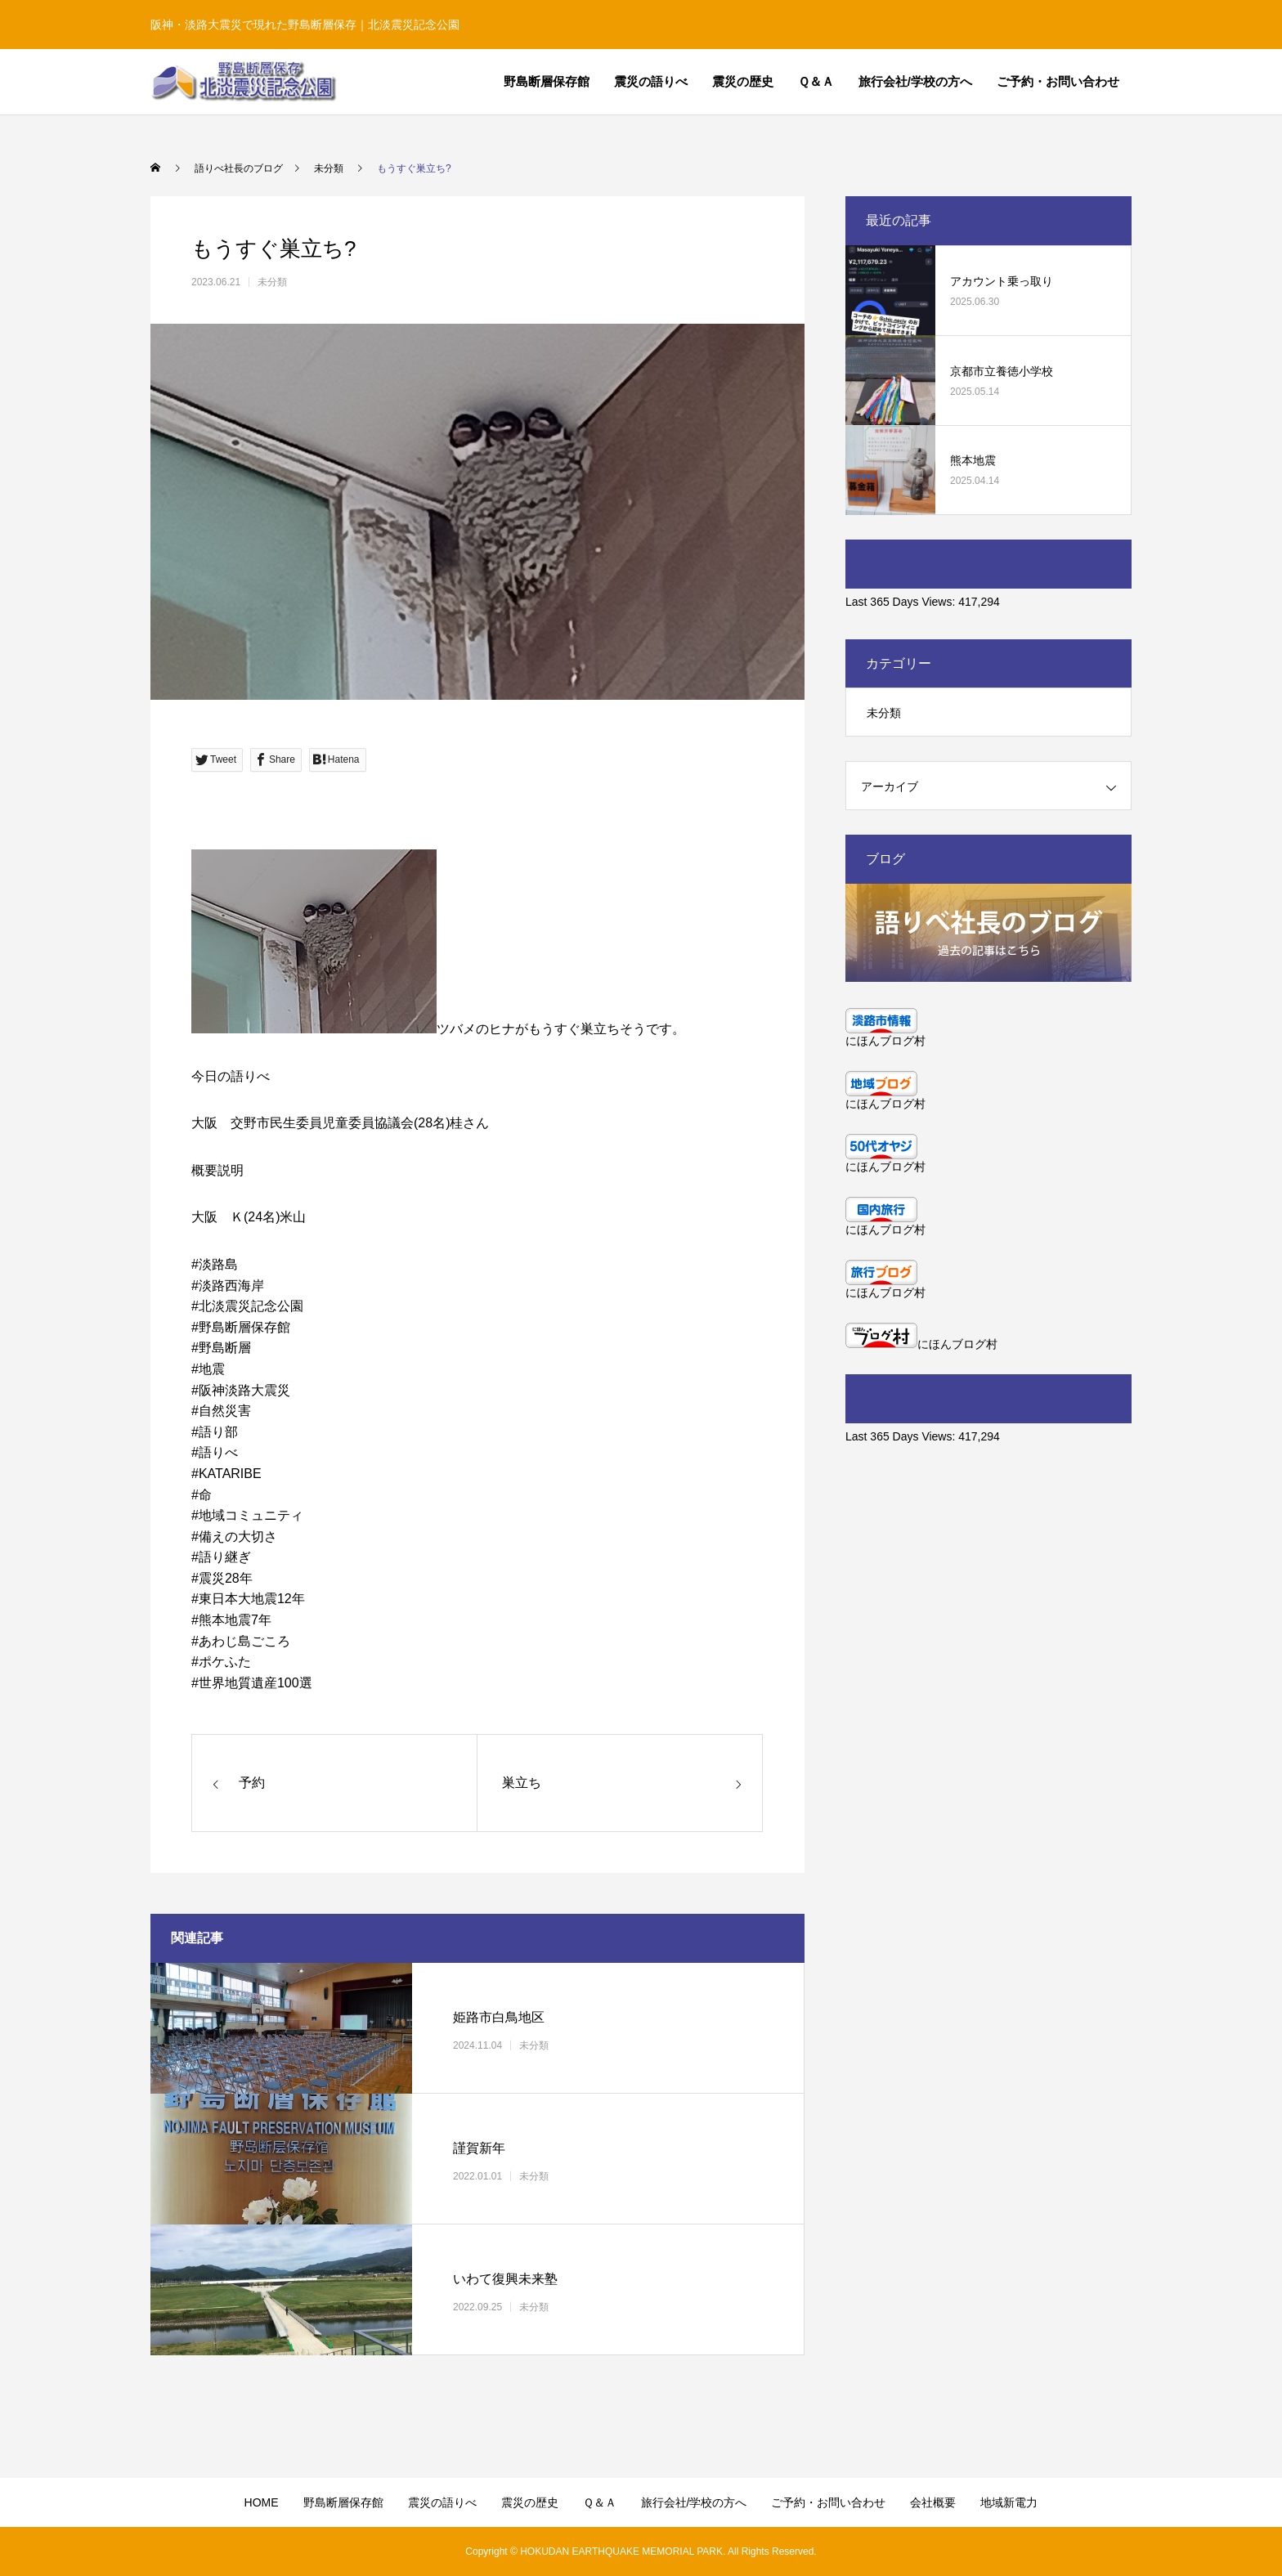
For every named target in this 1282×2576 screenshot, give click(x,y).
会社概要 (933, 2502)
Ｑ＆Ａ (816, 81)
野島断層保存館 (546, 81)
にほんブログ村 (885, 1040)
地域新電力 (1009, 2502)
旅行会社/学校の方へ (915, 81)
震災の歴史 (742, 81)
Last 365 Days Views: (901, 601)
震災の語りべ (651, 81)
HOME (261, 2502)
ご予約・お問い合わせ (1058, 81)
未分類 (272, 282)
